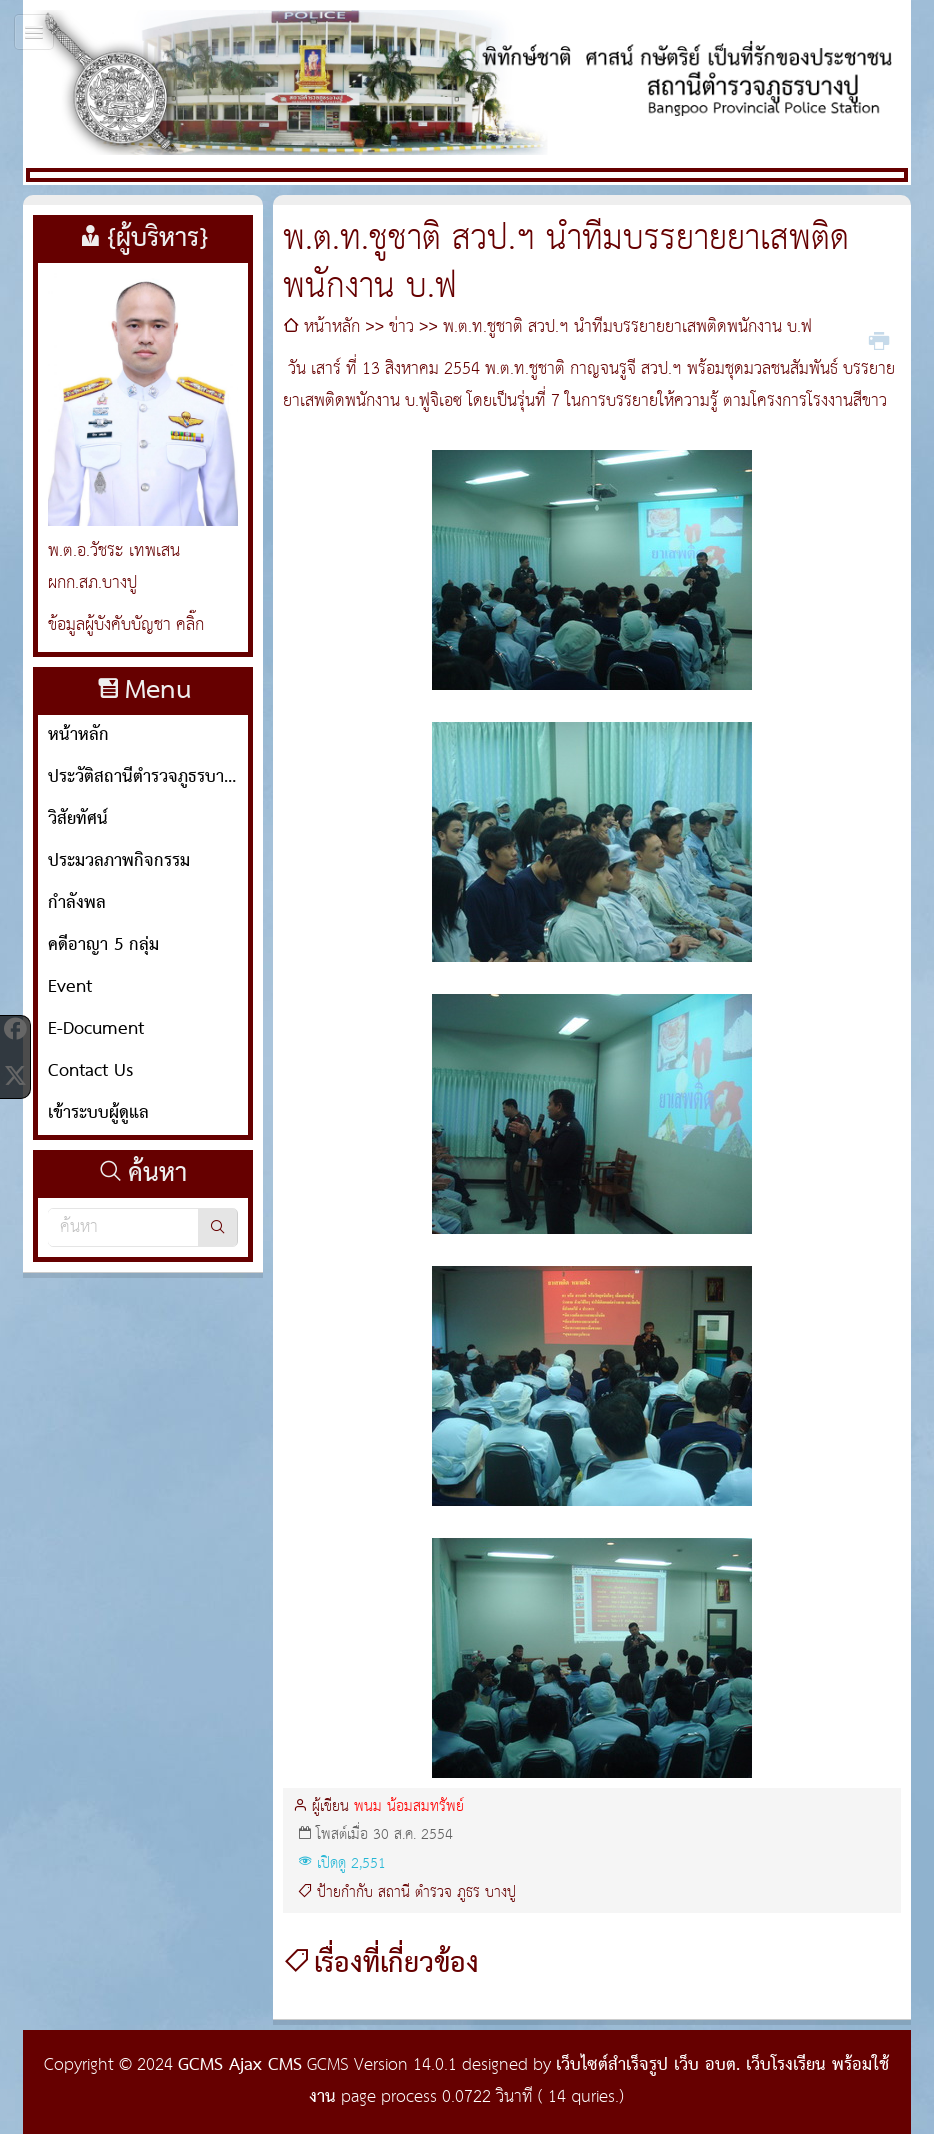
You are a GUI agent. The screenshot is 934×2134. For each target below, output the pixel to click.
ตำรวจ (433, 1893)
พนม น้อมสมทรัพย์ (409, 1807)
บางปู (500, 1893)
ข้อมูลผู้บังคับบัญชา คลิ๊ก (126, 625)
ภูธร (468, 1893)
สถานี (394, 1893)
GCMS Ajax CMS (240, 2065)
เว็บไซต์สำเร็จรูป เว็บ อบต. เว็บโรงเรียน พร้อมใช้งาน (599, 2081)
